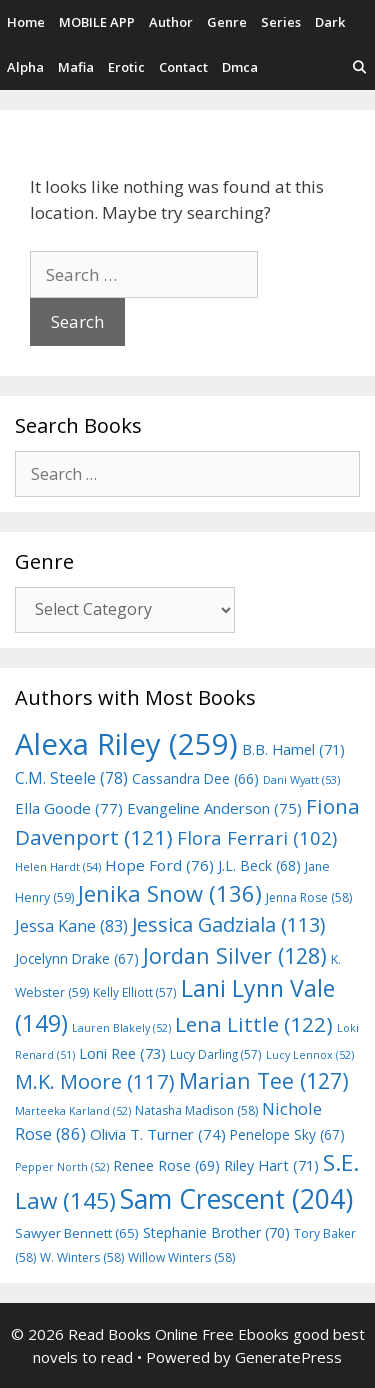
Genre (227, 22)
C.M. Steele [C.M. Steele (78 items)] (71, 778)
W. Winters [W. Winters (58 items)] (82, 1257)
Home (26, 22)
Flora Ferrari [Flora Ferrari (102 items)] (257, 837)
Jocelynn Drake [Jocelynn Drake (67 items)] (77, 958)
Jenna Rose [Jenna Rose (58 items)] (309, 897)
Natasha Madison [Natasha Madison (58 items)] (196, 1110)
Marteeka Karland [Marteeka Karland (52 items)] (73, 1111)
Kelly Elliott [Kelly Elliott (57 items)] (135, 992)
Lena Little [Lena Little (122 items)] (254, 1024)
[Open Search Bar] (359, 67)
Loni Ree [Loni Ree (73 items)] (122, 1053)
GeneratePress (288, 1357)
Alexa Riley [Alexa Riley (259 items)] (126, 744)
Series (281, 22)
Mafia (76, 67)
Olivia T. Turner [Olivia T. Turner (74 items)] (158, 1134)
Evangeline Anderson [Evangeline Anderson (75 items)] (214, 808)
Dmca (240, 67)
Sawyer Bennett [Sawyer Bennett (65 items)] (77, 1233)
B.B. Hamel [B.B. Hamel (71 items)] (293, 749)
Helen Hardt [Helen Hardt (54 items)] (58, 866)
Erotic (126, 67)
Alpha (25, 67)
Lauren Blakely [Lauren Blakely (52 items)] (121, 1028)
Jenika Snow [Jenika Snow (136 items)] (170, 893)
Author (171, 22)
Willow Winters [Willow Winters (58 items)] (181, 1257)
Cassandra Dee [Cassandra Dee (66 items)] (195, 778)
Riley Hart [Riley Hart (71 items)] (271, 1165)
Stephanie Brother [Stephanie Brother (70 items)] (216, 1232)
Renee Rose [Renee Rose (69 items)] (166, 1165)
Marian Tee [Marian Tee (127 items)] (264, 1080)
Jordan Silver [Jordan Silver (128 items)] (235, 955)
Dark (330, 22)
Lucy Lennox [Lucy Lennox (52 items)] (310, 1055)
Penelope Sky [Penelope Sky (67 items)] (287, 1134)
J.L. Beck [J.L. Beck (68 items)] (259, 865)
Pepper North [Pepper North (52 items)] (62, 1167)
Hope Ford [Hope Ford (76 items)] (159, 865)
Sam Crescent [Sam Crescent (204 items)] (236, 1199)
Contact (183, 67)
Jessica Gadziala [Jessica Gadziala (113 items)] (228, 924)
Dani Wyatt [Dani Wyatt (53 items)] (301, 779)
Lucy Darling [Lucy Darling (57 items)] (216, 1054)
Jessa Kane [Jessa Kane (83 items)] (71, 926)
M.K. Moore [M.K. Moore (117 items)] (95, 1081)
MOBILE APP (97, 22)
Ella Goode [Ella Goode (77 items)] (69, 808)
